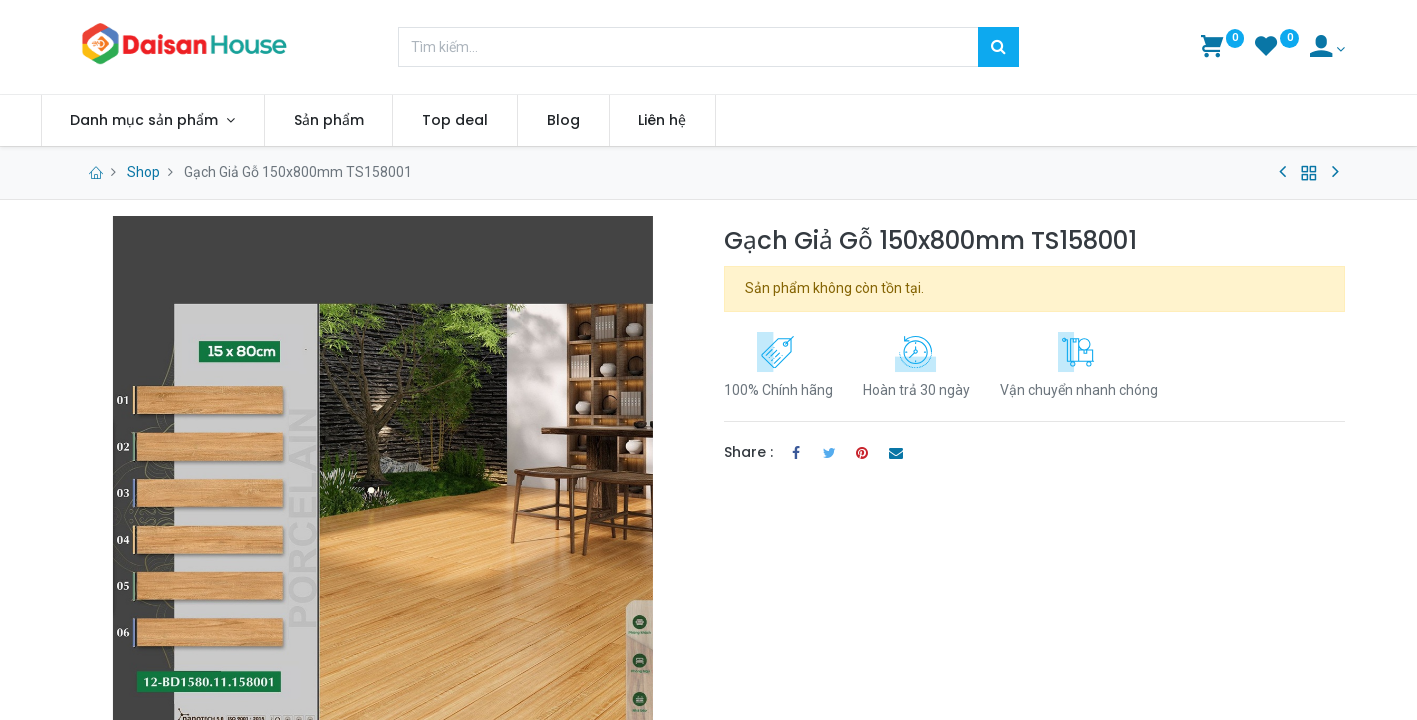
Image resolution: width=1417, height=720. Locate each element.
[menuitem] (361, 121)
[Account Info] (1327, 49)
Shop (143, 172)
